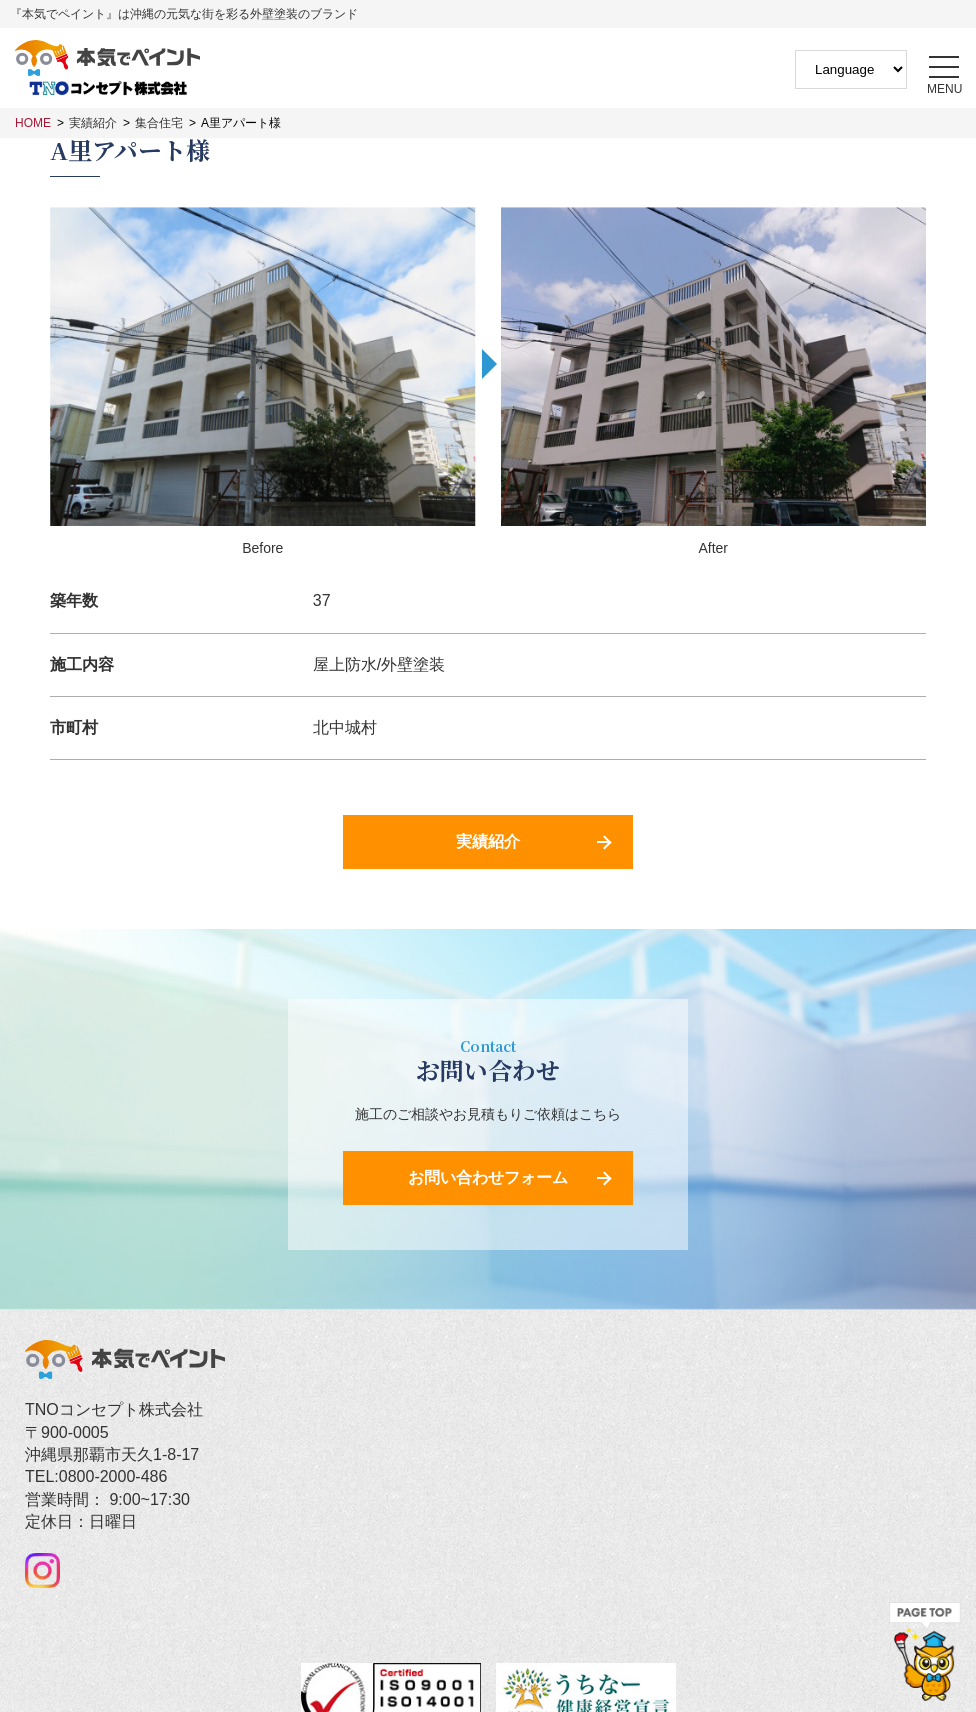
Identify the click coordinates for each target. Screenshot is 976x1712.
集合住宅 (159, 123)
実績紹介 (93, 123)
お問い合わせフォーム (488, 1177)
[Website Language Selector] (851, 69)
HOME (33, 123)
